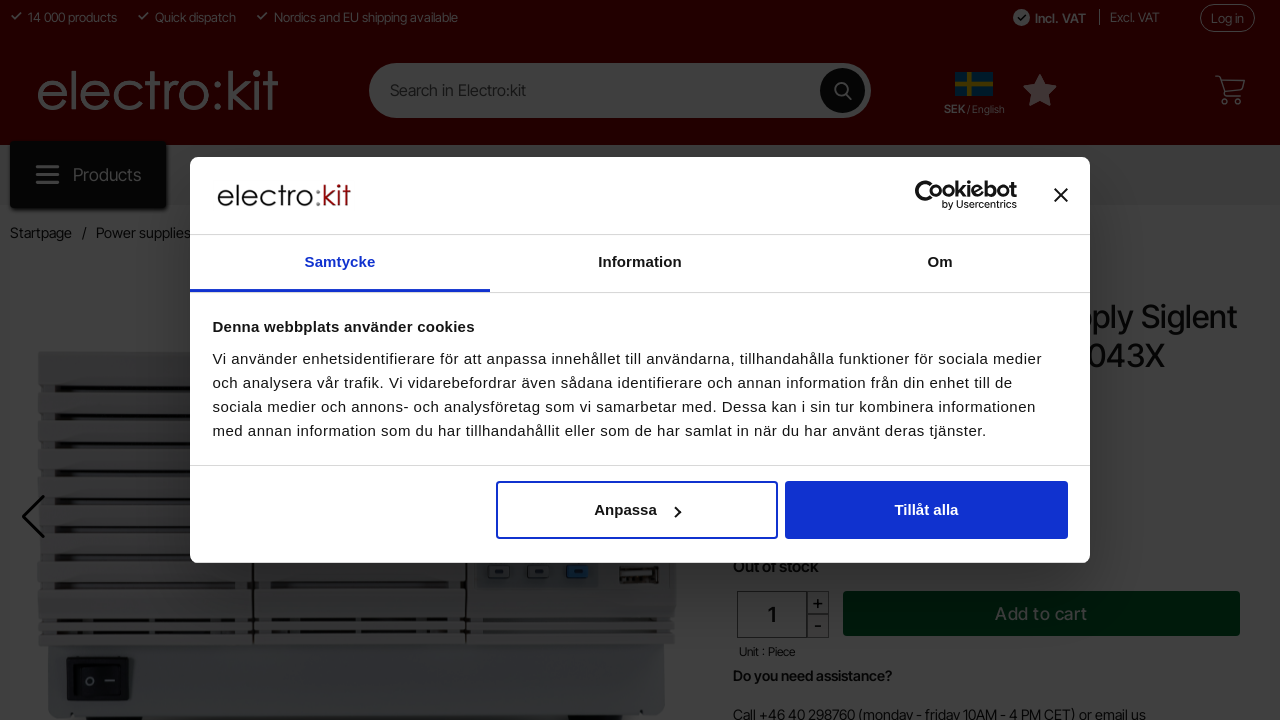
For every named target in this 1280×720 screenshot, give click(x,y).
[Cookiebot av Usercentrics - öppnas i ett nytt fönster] (929, 195)
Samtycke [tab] (340, 261)
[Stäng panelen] (1061, 195)
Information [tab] (640, 261)
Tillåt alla (926, 509)
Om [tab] (939, 261)
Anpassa (637, 509)
